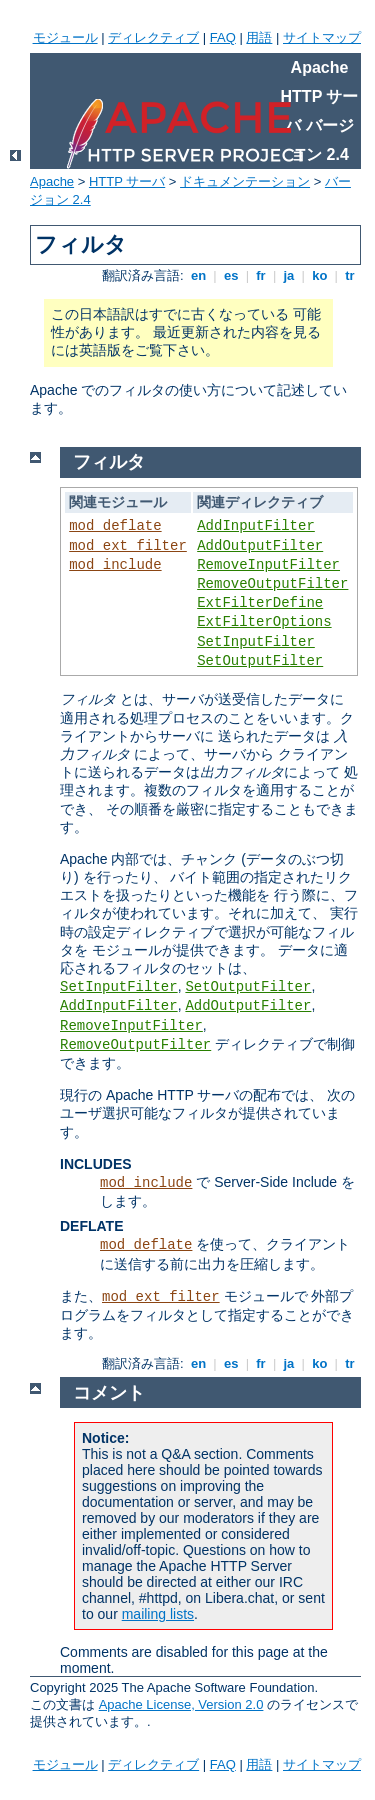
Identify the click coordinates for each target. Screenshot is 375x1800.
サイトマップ (322, 37)
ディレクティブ (153, 37)
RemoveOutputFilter (272, 584)
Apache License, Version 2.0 (181, 1704)
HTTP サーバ (127, 181)
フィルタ (109, 462)
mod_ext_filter (128, 546)
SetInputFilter (256, 642)
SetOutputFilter (260, 661)
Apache (52, 181)
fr (261, 275)
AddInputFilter (256, 526)
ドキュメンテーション (245, 181)
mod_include (115, 565)
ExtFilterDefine (260, 603)
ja (289, 275)
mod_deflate (115, 526)
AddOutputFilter (260, 546)
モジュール (65, 37)
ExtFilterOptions (264, 622)
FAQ (223, 37)
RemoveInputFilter (268, 565)
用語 (259, 37)
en (198, 275)
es (231, 275)
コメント (109, 1393)
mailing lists (158, 1614)
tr (350, 275)
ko (320, 275)
